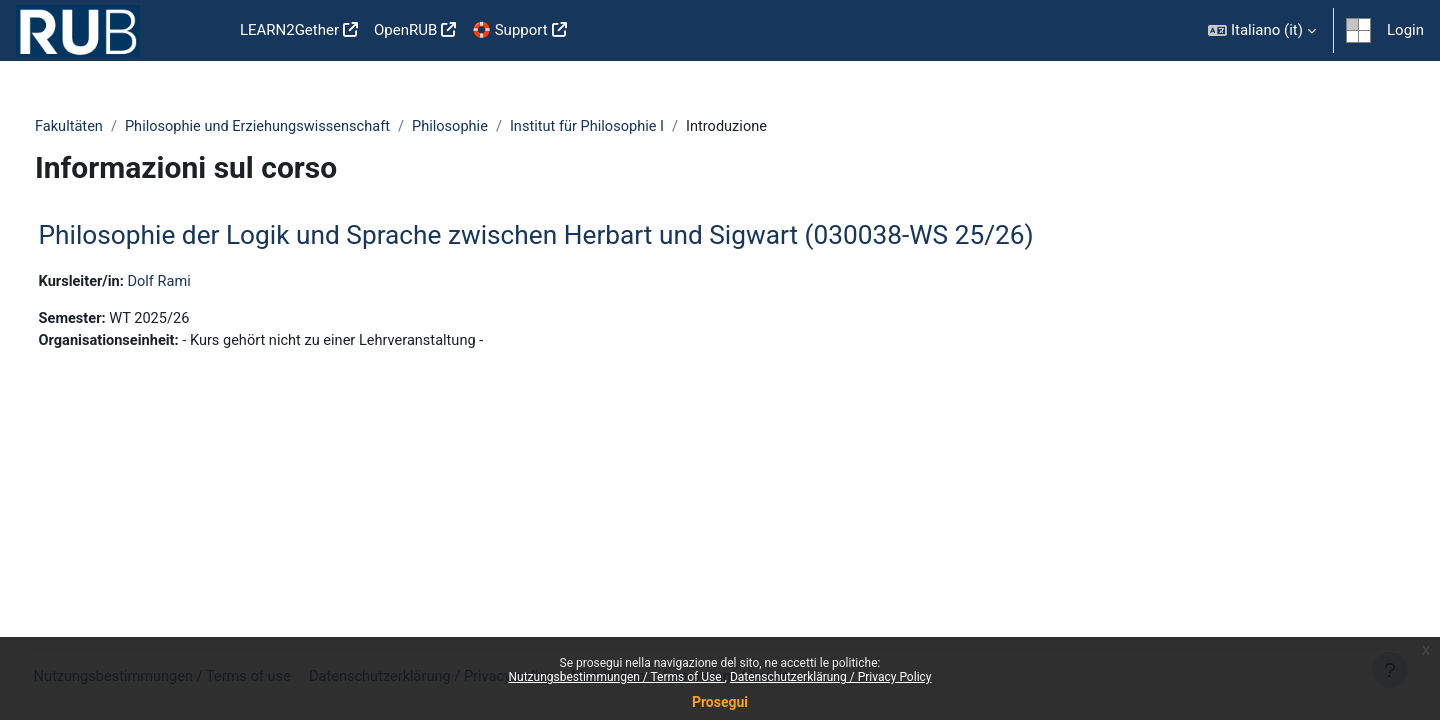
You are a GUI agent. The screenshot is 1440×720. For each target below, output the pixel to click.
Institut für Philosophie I (638, 127)
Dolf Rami (200, 283)
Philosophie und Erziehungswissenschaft (299, 127)
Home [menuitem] (200, 31)
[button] (1262, 30)
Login (1405, 30)
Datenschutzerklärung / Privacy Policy (831, 677)
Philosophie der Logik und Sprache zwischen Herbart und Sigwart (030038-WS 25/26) (573, 236)
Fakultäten (106, 127)
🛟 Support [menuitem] (509, 30)
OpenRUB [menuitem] (405, 30)
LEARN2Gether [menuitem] (289, 30)
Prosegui (720, 702)
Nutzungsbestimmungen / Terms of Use (616, 677)
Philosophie (497, 127)
